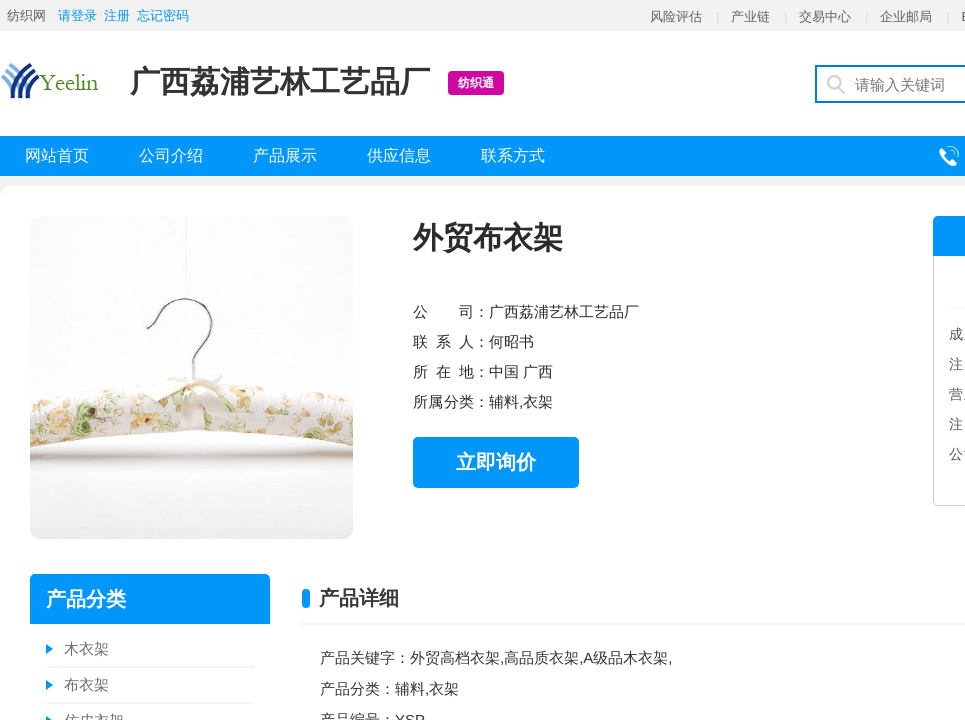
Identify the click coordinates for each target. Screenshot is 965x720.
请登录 (77, 15)
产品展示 (285, 155)
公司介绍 (171, 155)
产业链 (750, 16)
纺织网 (26, 15)
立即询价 (496, 462)
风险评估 (676, 16)
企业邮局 (906, 16)
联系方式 (513, 155)
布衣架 (86, 684)
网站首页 (57, 155)
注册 (117, 15)
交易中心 (825, 16)
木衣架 (86, 648)
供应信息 (399, 155)
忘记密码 (163, 15)
